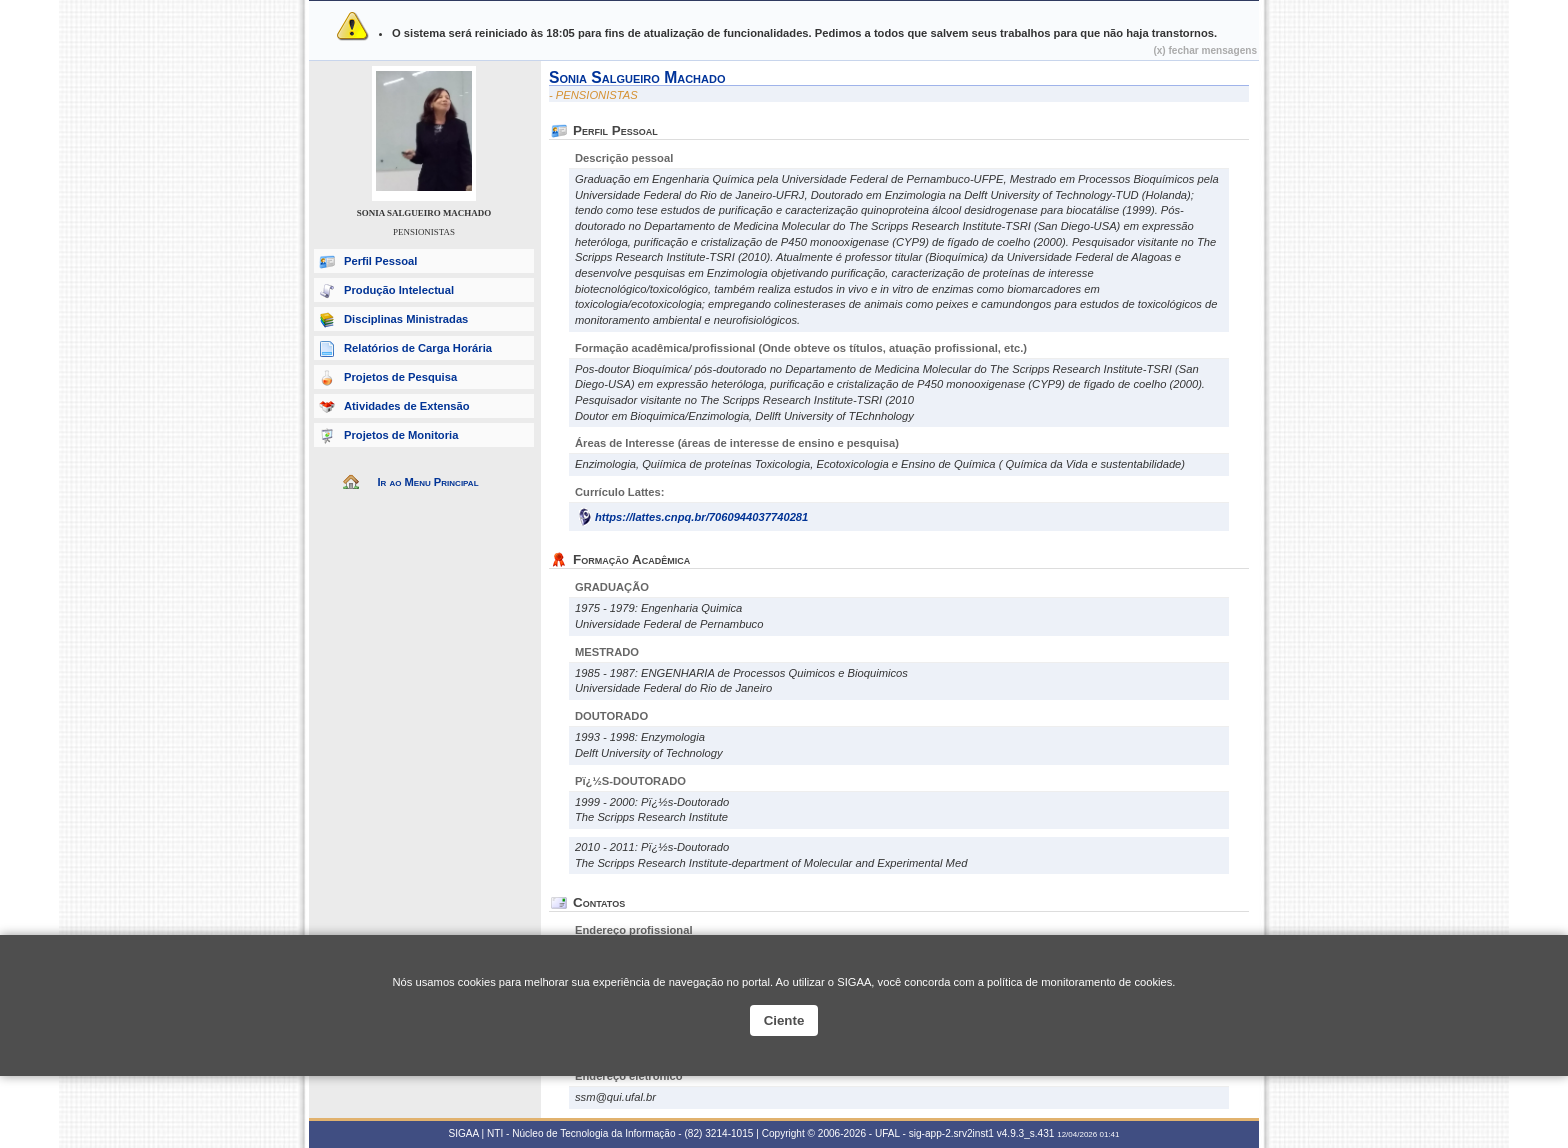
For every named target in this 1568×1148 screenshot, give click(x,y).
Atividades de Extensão (407, 406)
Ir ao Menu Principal (427, 482)
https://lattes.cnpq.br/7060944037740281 (701, 517)
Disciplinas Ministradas (406, 319)
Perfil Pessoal (380, 261)
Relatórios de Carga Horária (418, 348)
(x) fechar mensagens (1205, 50)
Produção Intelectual (399, 290)
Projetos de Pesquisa (400, 377)
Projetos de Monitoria (401, 435)
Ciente (784, 1020)
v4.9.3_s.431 (1026, 1133)
